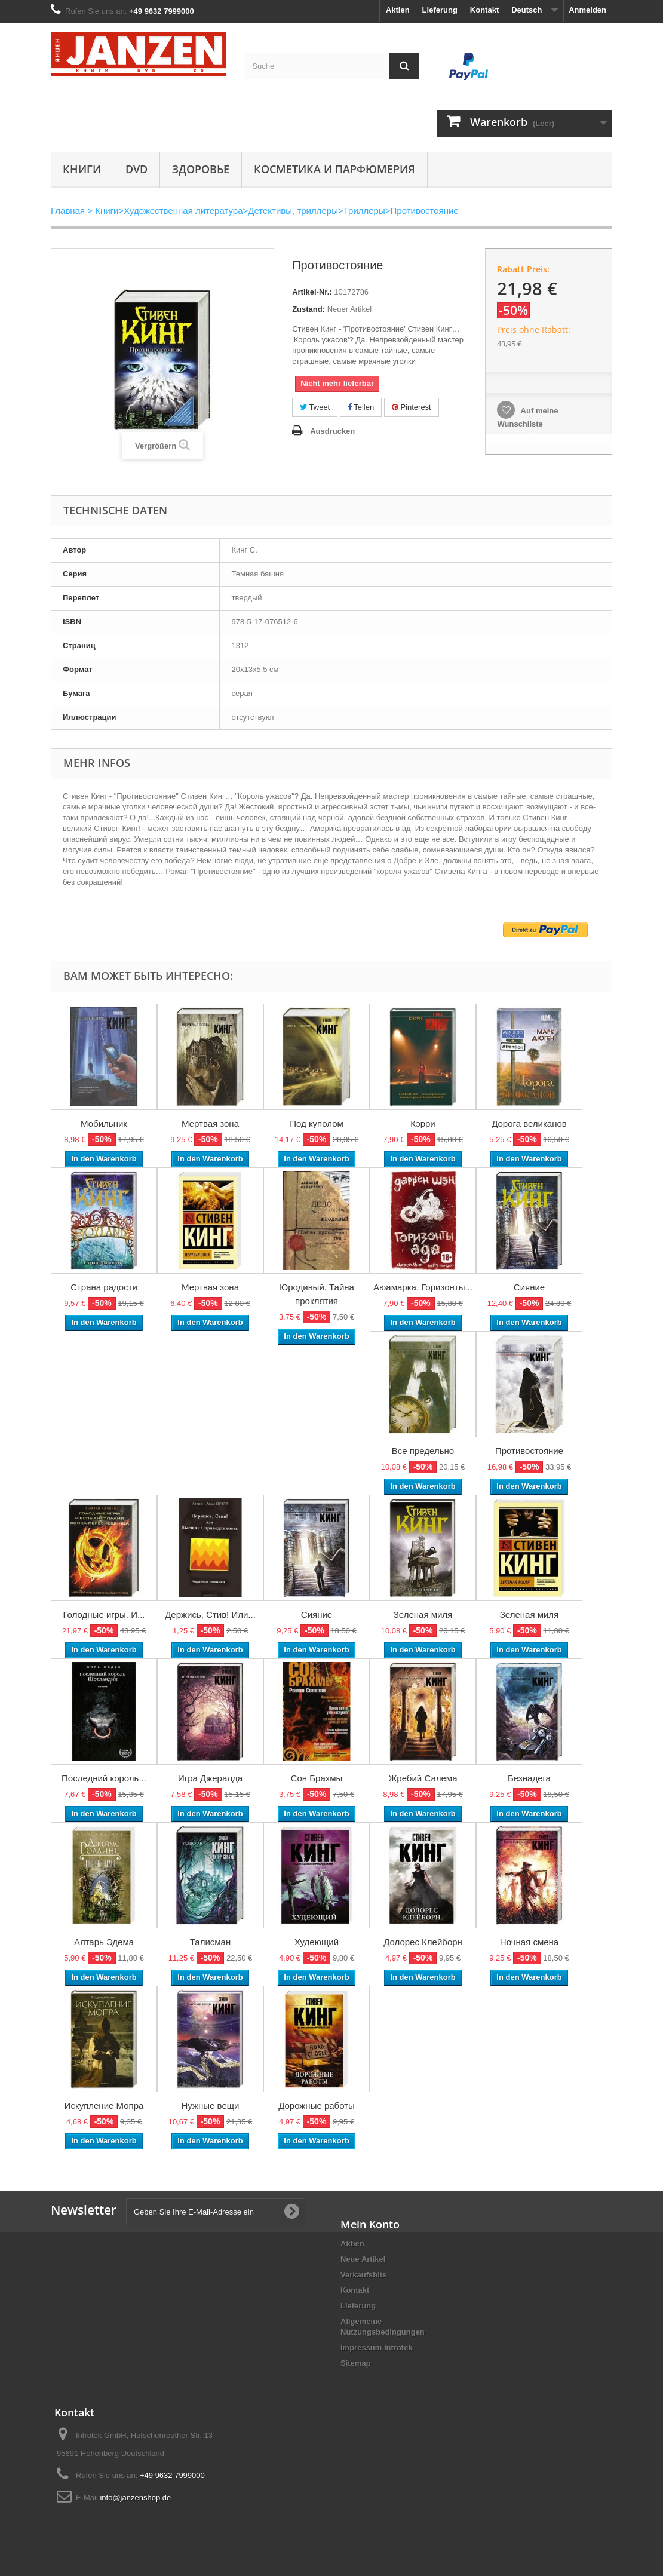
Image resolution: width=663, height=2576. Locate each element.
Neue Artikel (362, 2259)
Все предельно (423, 1451)
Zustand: (308, 309)
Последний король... (104, 1778)
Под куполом (316, 1123)
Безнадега (529, 1778)
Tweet (315, 407)
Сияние (529, 1287)
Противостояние (529, 1451)
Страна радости (103, 1287)
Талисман (210, 1942)
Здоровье (200, 169)
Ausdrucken (332, 431)
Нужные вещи (211, 2105)
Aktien (398, 9)
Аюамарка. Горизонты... (422, 1287)
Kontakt (484, 9)
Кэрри (422, 1123)
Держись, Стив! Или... (210, 1614)
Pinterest (411, 407)
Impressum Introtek (376, 2347)
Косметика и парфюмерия (334, 169)
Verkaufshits (363, 2274)
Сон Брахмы (317, 1778)
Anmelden (587, 9)
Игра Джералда (210, 1778)
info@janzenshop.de (135, 2497)
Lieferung (440, 9)
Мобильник (104, 1123)
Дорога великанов (529, 1123)
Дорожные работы (316, 2105)
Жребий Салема (423, 1778)
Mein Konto (370, 2224)
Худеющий (316, 1942)
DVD (136, 169)
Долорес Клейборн (422, 1942)
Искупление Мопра (104, 2105)
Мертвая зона (210, 1123)
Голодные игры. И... (104, 1614)
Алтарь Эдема (104, 1942)
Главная (68, 211)
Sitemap (355, 2363)
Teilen (361, 407)
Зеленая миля (423, 1614)
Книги (82, 169)
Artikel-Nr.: (312, 291)
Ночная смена (529, 1942)
